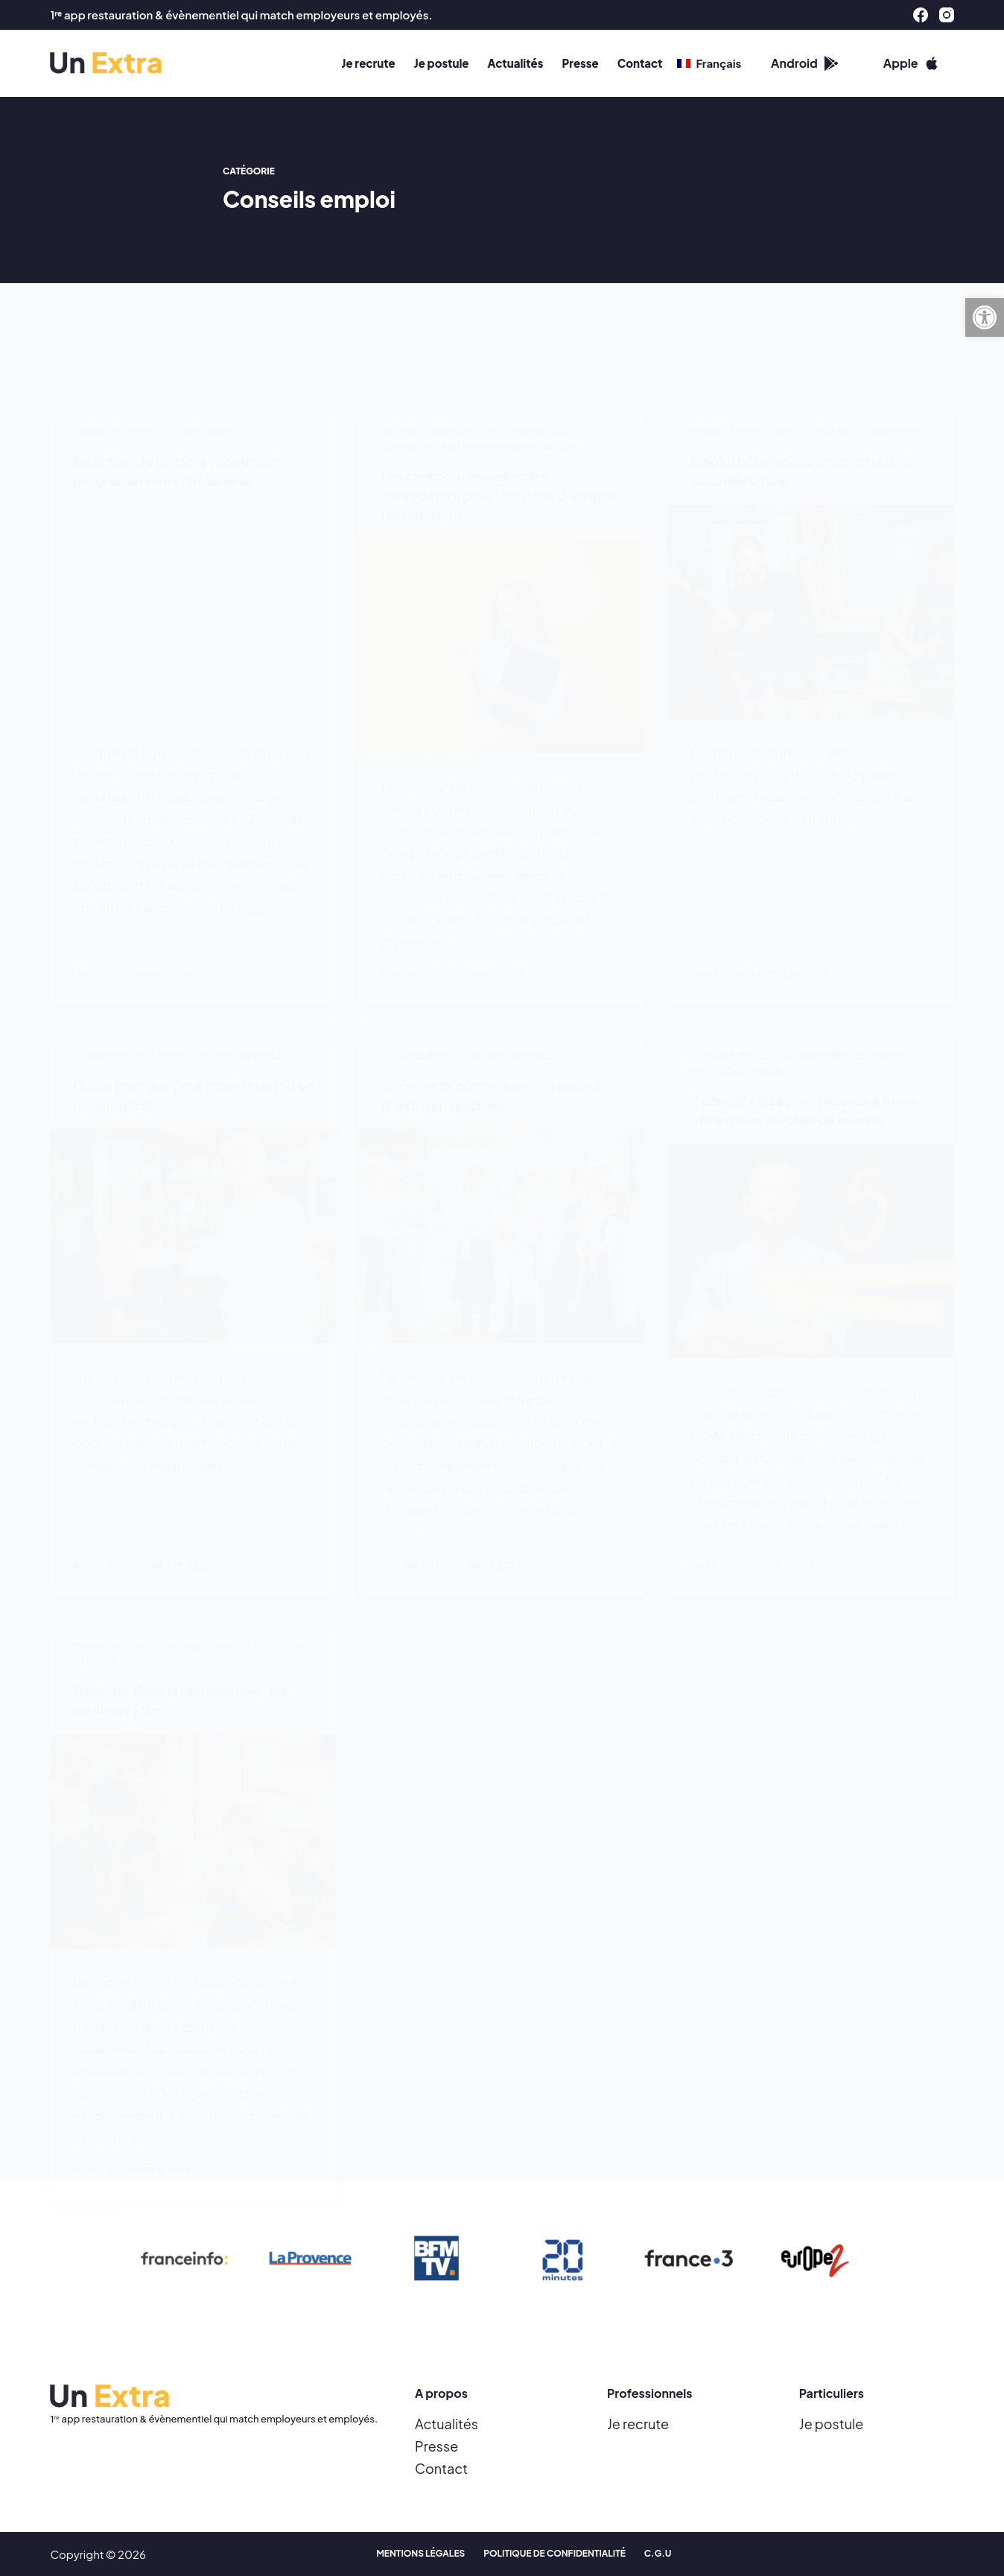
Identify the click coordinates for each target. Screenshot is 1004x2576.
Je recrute (638, 2424)
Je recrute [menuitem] (368, 63)
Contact (441, 2468)
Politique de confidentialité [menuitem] (554, 2554)
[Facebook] (920, 14)
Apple (911, 63)
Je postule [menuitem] (441, 63)
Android (805, 63)
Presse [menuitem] (580, 63)
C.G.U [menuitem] (658, 2554)
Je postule (831, 2424)
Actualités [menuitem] (516, 63)
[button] (984, 317)
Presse (436, 2446)
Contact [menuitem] (640, 63)
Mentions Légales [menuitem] (420, 2554)
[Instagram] (946, 14)
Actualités (446, 2424)
